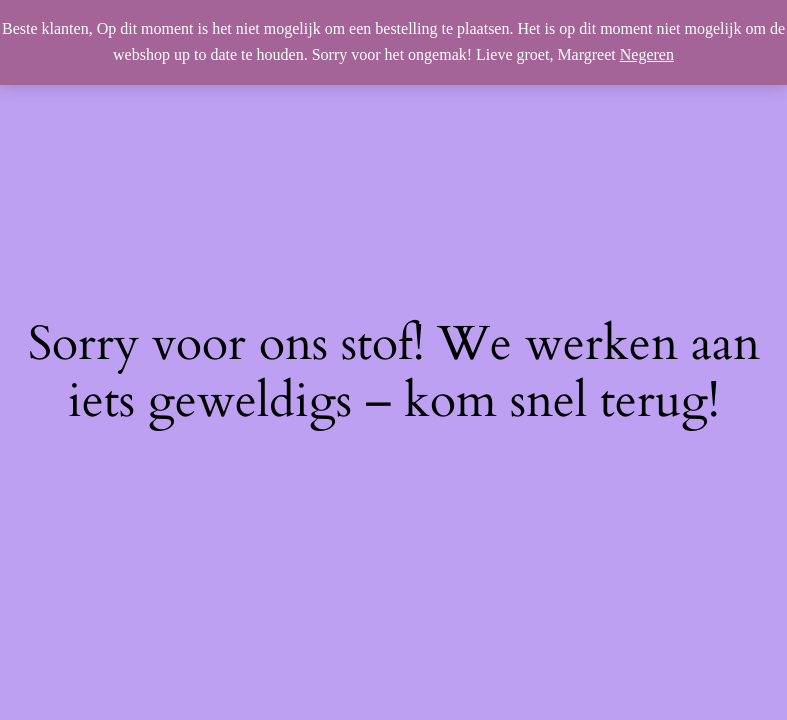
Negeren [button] (647, 54)
